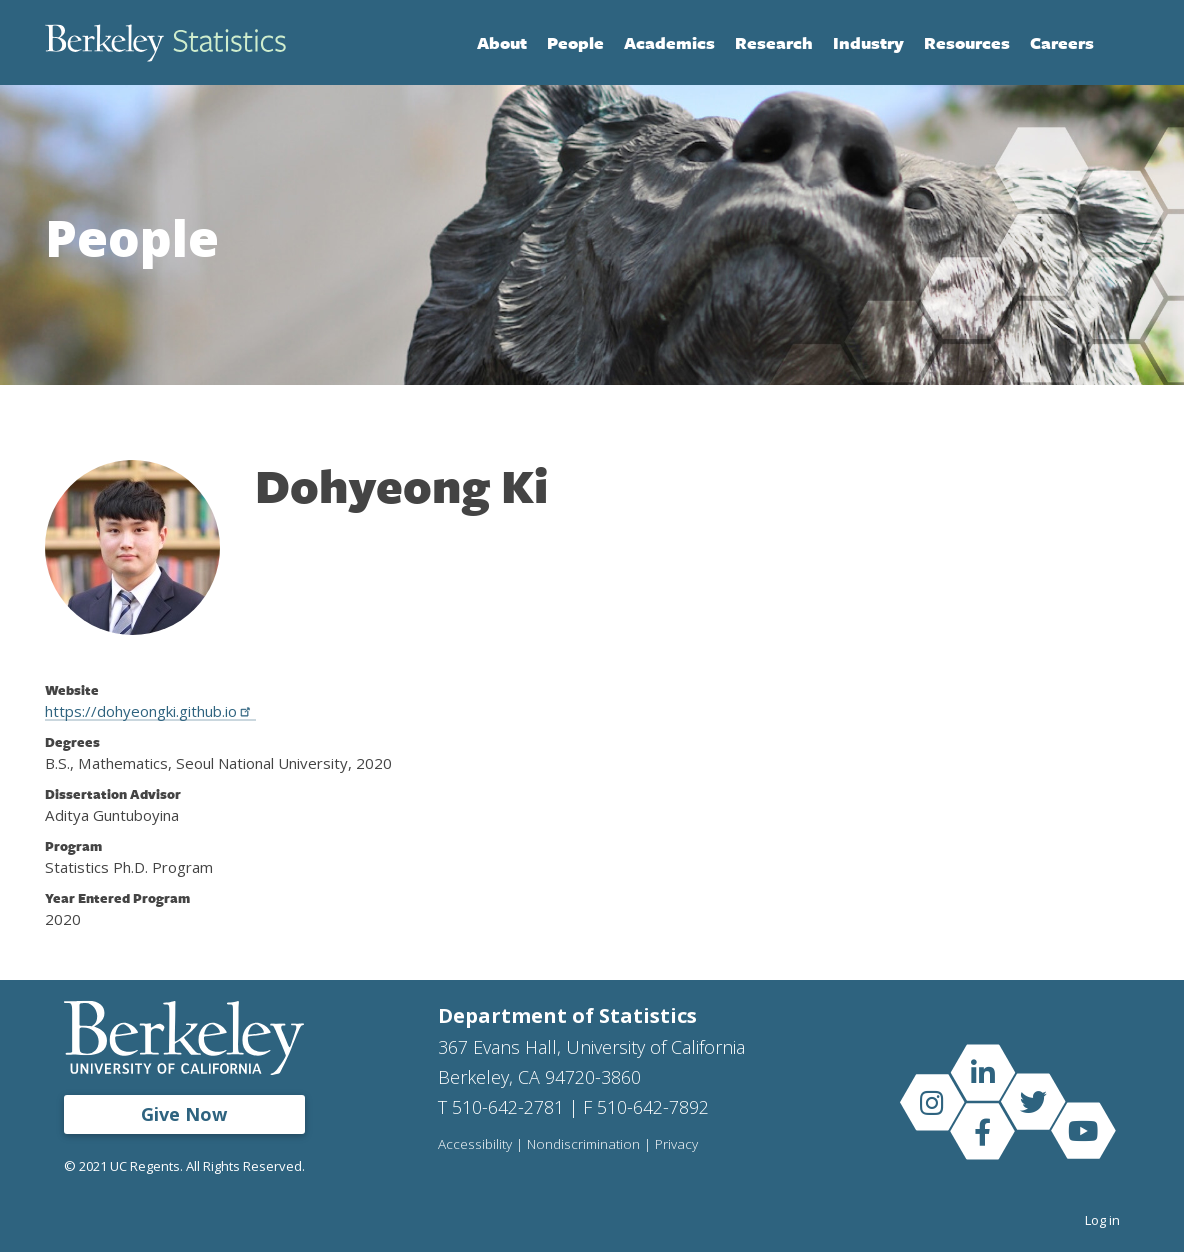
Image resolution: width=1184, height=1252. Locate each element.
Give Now (184, 1114)
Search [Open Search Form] (1119, 43)
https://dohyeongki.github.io (150, 711)
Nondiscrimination (583, 1145)
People (575, 42)
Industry (868, 42)
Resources (967, 42)
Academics (669, 42)
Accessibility (475, 1145)
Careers (1062, 42)
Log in (1102, 1220)
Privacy (676, 1145)
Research (774, 42)
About (502, 42)
